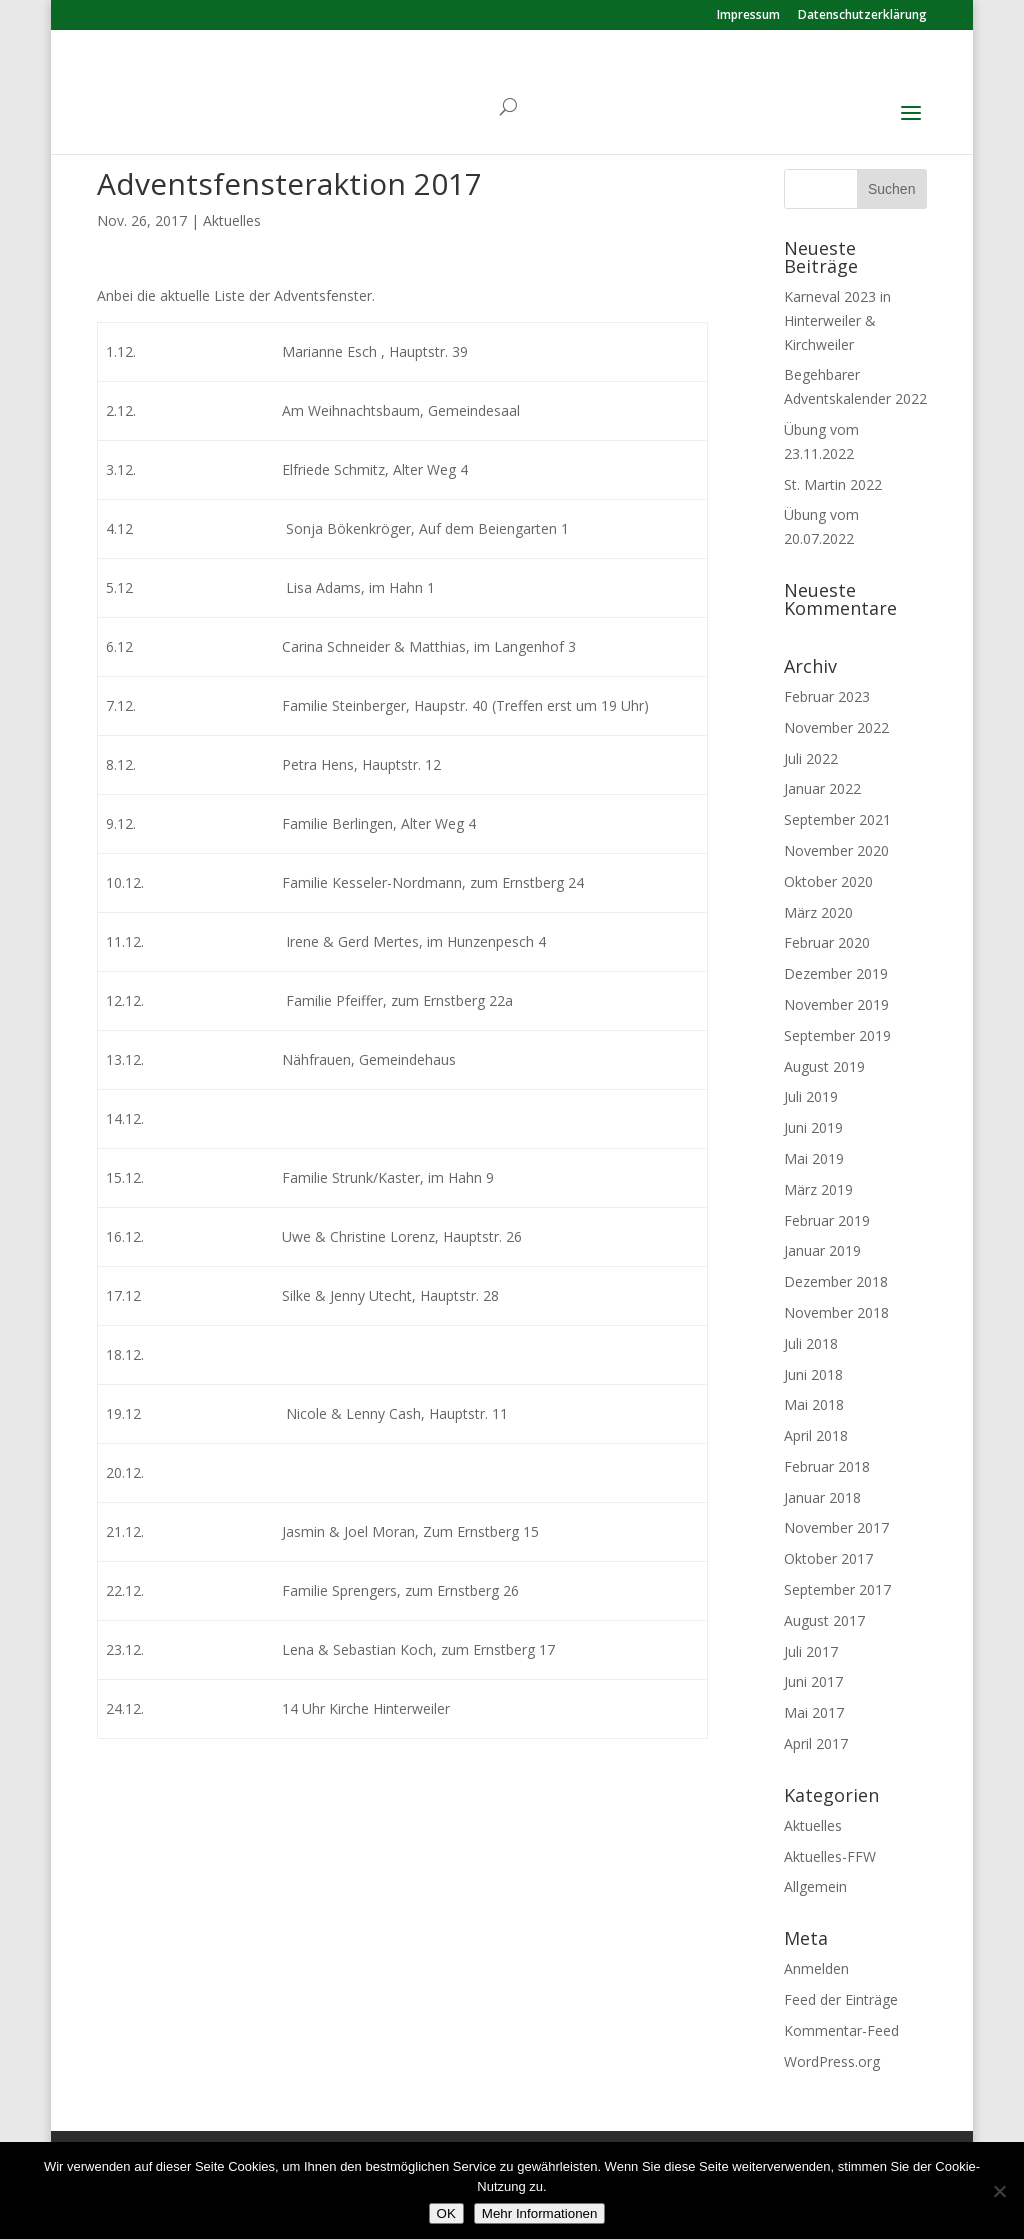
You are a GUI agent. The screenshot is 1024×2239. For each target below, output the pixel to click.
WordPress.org (832, 2061)
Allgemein (815, 1886)
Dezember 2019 (836, 973)
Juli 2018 (811, 1343)
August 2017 (824, 1620)
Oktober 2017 (828, 1558)
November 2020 (836, 850)
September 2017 (837, 1589)
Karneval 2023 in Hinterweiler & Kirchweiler (837, 320)
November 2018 (836, 1312)
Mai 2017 (814, 1712)
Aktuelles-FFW (830, 1856)
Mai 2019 (814, 1158)
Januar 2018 (822, 1497)
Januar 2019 (822, 1250)
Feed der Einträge (841, 1999)
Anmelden (816, 1968)
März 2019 (818, 1189)
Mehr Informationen (540, 2213)
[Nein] (999, 2191)
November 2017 (836, 1527)
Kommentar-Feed (841, 2030)
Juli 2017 (811, 1651)
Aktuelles (232, 220)
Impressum (748, 16)
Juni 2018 (813, 1374)
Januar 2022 (822, 788)
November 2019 (836, 1004)
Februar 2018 (827, 1466)
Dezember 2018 (836, 1281)
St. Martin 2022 (833, 484)
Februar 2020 (827, 942)
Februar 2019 (827, 1220)
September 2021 (837, 819)
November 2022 (836, 727)
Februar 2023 (827, 696)
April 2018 (816, 1435)
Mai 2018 (814, 1404)
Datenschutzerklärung (862, 16)
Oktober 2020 (828, 881)
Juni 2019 (813, 1127)
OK (446, 2213)
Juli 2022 (811, 758)
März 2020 (818, 912)
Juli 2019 (811, 1096)
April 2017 (816, 1743)
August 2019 (824, 1066)
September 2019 (837, 1035)
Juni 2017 (813, 1681)
